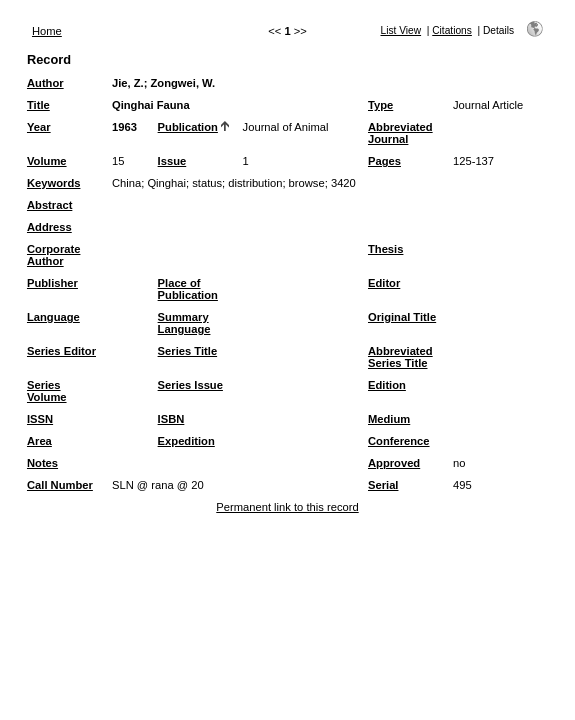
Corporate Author (53, 255)
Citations (452, 30)
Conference (399, 441)
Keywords (53, 183)
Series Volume (47, 391)
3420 (343, 183)
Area (39, 441)
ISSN (40, 419)
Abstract (49, 205)
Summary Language (184, 323)
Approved (394, 463)
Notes (42, 463)
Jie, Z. (128, 83)
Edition (387, 385)
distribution (255, 183)
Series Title (188, 351)
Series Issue (190, 385)
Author (45, 83)
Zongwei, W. (183, 83)
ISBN (171, 419)
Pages (384, 161)
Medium (389, 419)
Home (47, 31)
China (126, 183)
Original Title (402, 317)
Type (380, 105)
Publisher (52, 283)
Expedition (186, 441)
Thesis (385, 249)
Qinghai (166, 183)
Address (49, 227)
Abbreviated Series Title (400, 357)
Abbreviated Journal (400, 133)
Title (38, 105)
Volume (47, 161)
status (207, 183)
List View (401, 30)
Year (39, 127)
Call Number (60, 485)
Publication (188, 127)
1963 (124, 127)
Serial (383, 485)
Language (53, 317)
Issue (172, 161)
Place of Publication (188, 289)
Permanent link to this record (287, 507)
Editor (384, 283)
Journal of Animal (286, 127)
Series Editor (61, 351)
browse (307, 183)
